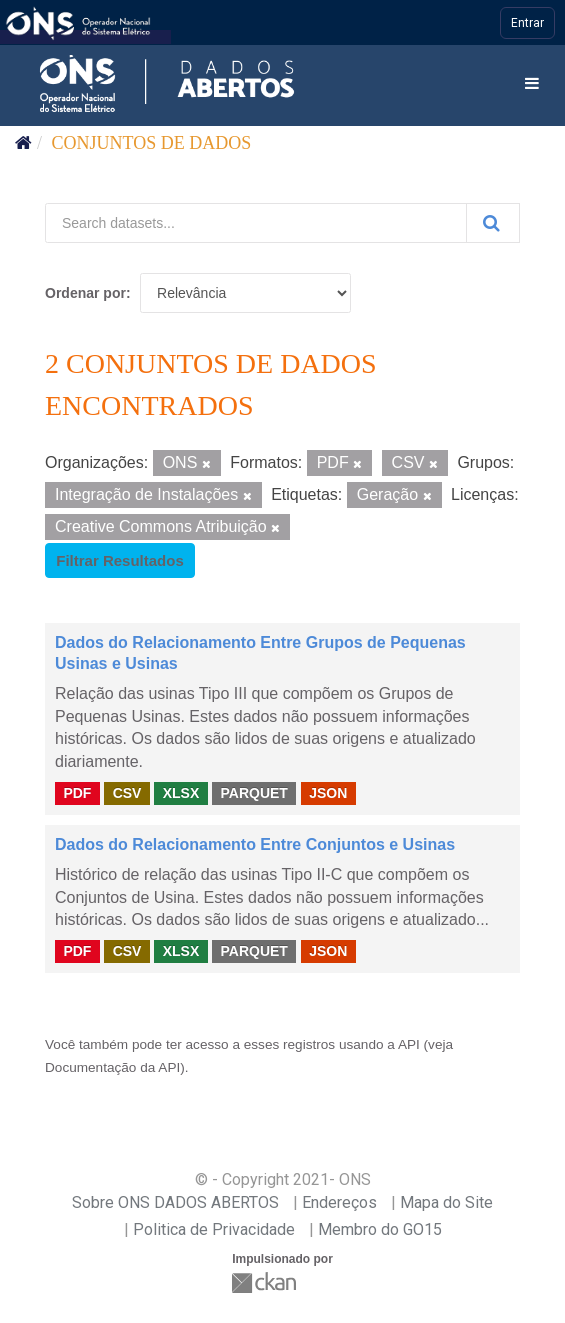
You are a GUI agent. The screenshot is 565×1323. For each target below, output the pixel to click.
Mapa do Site (446, 1202)
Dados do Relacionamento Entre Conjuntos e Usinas (255, 844)
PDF (77, 793)
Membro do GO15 (380, 1229)
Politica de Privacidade (214, 1229)
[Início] (23, 143)
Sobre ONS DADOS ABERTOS (175, 1202)
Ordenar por (85, 293)
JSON (328, 793)
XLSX (181, 793)
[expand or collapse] (532, 84)
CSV (127, 793)
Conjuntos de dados (152, 143)
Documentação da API (112, 1067)
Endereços (339, 1202)
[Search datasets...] (256, 223)
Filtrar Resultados (120, 560)
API (409, 1044)
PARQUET (253, 793)
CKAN (266, 1282)
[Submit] (493, 223)
